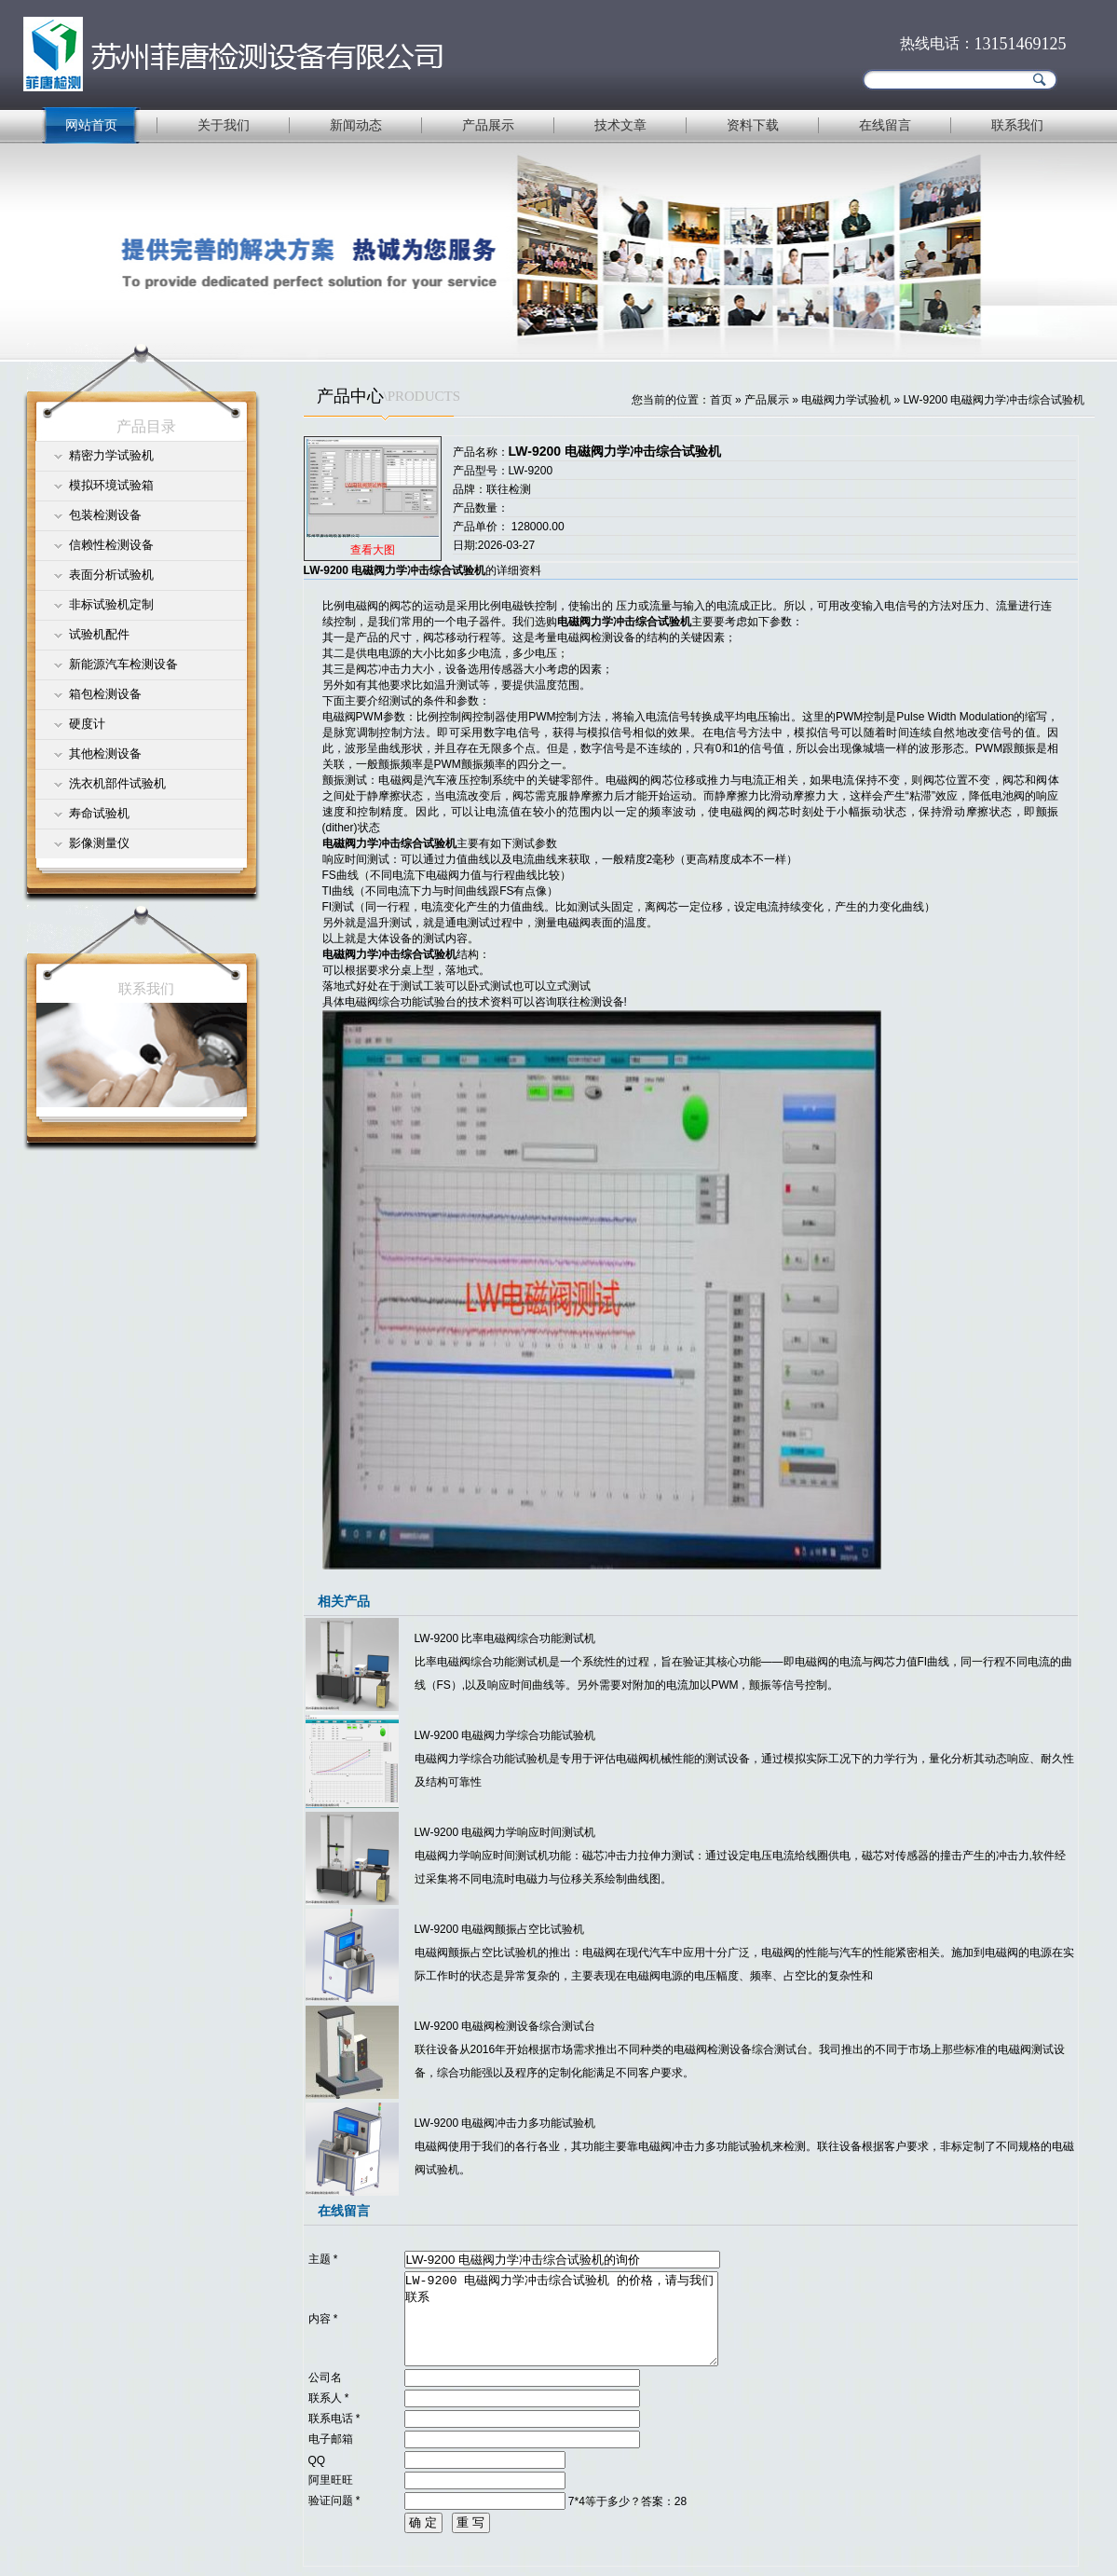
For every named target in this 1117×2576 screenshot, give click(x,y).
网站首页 (91, 124)
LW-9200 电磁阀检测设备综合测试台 (505, 2026)
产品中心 (350, 396)
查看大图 (372, 549)
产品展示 (488, 124)
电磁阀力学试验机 (846, 399)
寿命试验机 (99, 813)
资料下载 (753, 124)
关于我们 (224, 124)
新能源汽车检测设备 (123, 664)
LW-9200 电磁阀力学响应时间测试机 (505, 1832)
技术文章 (620, 124)
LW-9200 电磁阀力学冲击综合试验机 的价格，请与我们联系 (561, 2318)
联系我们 (1017, 124)
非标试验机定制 (111, 604)
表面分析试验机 (111, 575)
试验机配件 (99, 634)
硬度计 (87, 724)
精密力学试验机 (111, 455)
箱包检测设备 (105, 694)
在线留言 (885, 124)
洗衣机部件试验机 (117, 783)
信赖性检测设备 (111, 545)
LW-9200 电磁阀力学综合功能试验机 (505, 1735)
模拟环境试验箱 (111, 485)
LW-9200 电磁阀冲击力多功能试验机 (505, 2123)
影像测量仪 (99, 843)
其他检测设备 (105, 753)
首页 (721, 399)
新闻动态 (356, 124)
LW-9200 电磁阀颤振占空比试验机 (500, 1929)
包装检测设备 (105, 515)
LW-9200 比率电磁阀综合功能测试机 (505, 1638)
